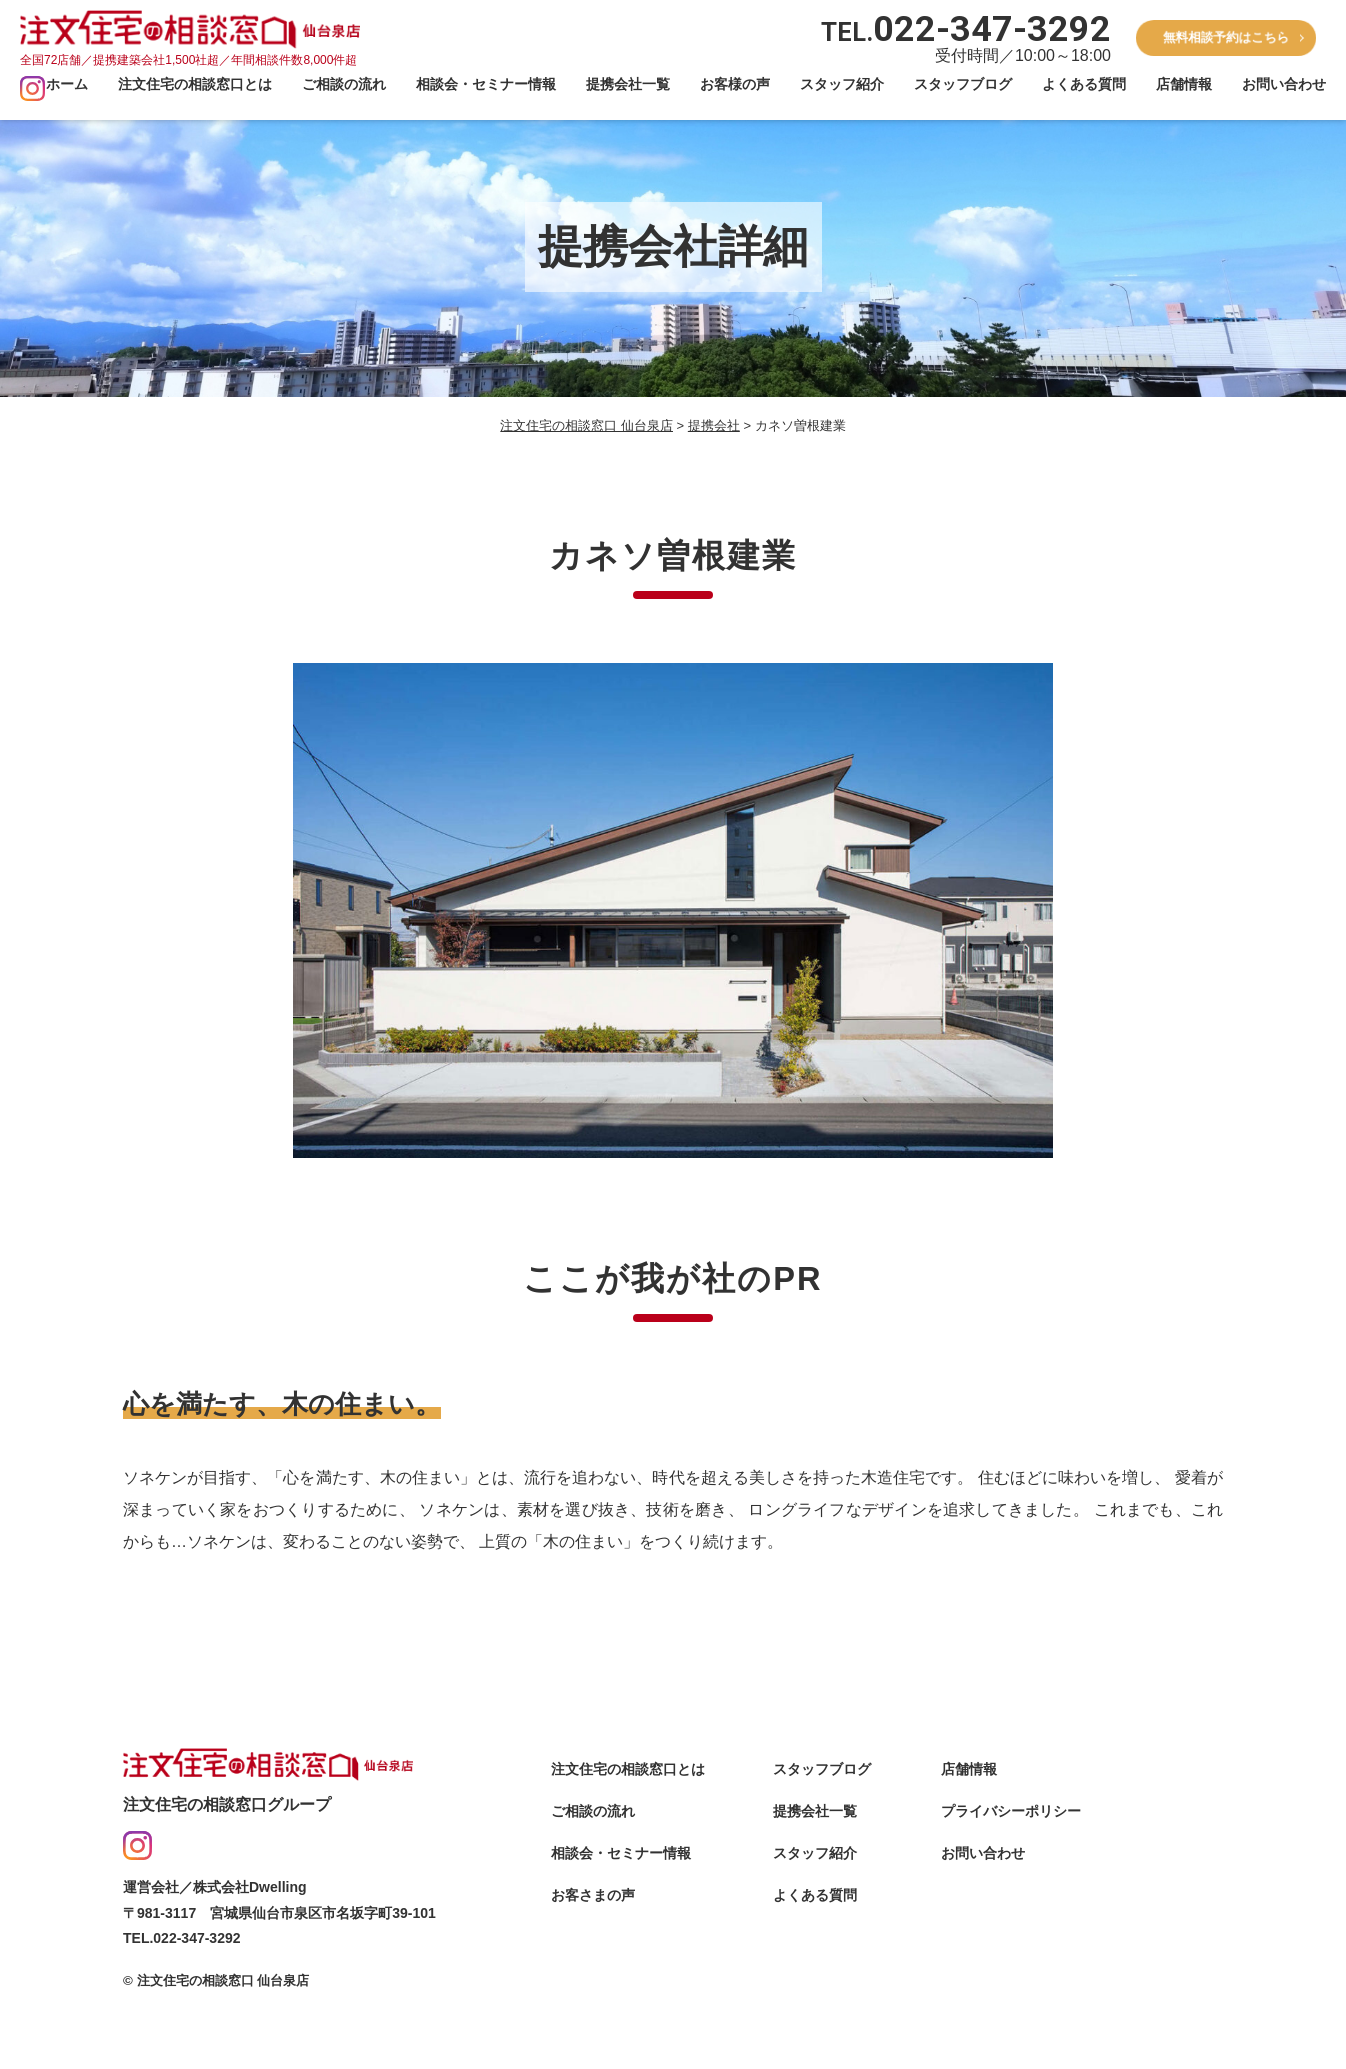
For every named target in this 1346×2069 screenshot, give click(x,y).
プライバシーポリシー (1011, 1844)
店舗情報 (1184, 84)
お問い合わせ (1284, 84)
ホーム (67, 84)
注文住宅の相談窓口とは (195, 84)
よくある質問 (1084, 84)
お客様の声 (735, 84)
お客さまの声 (593, 1928)
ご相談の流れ (344, 84)
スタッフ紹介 (842, 84)
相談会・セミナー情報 (486, 84)
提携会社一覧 (628, 84)
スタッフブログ (963, 84)
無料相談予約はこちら (1226, 37)
